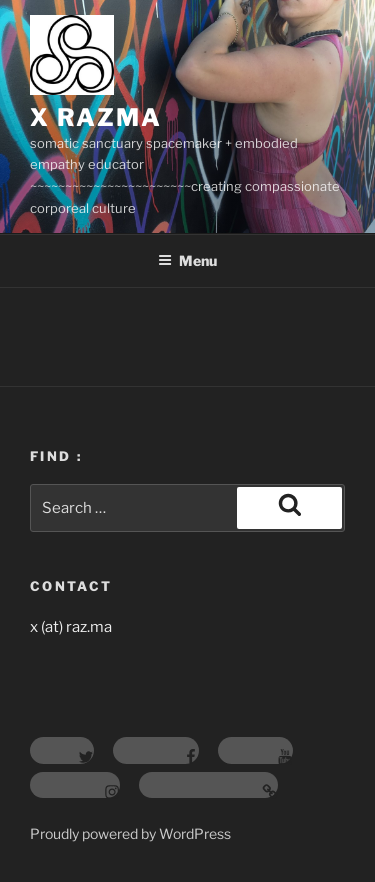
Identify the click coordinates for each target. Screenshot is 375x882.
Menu (187, 260)
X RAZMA (95, 117)
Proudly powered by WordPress (130, 833)
